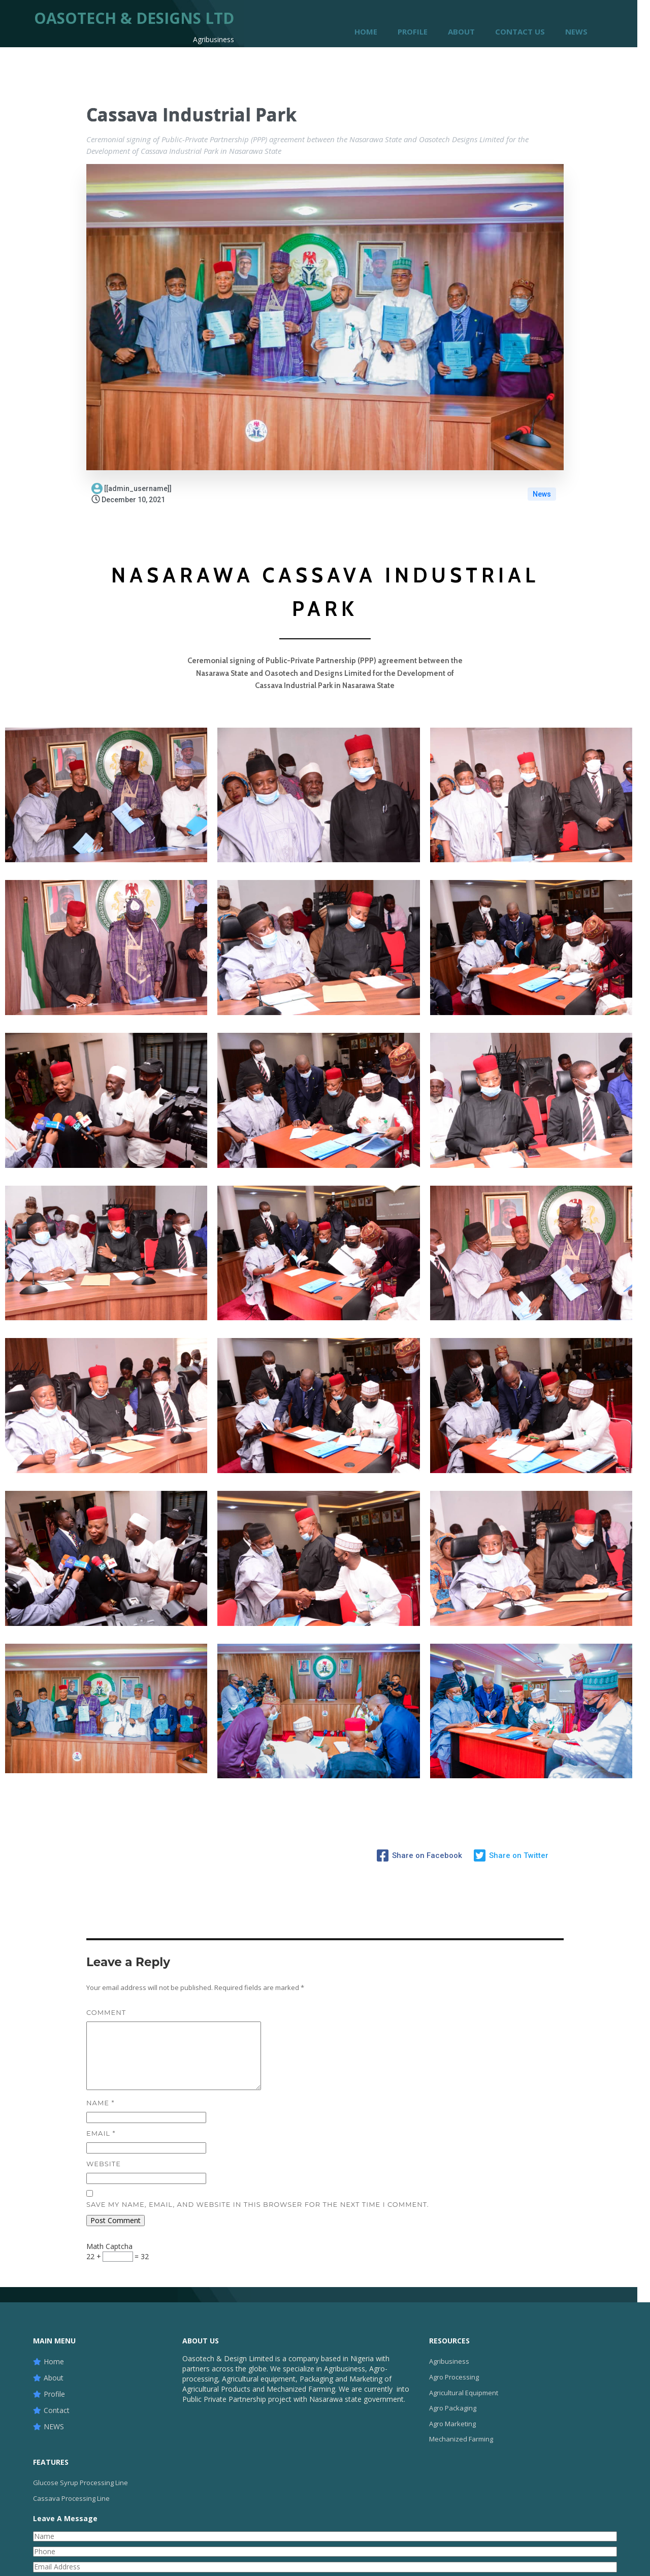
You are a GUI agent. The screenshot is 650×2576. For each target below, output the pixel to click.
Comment (106, 2012)
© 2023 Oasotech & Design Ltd (325, 2559)
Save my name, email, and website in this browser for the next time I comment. (257, 2204)
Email (100, 2133)
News (542, 494)
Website (103, 2163)
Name (100, 2102)
